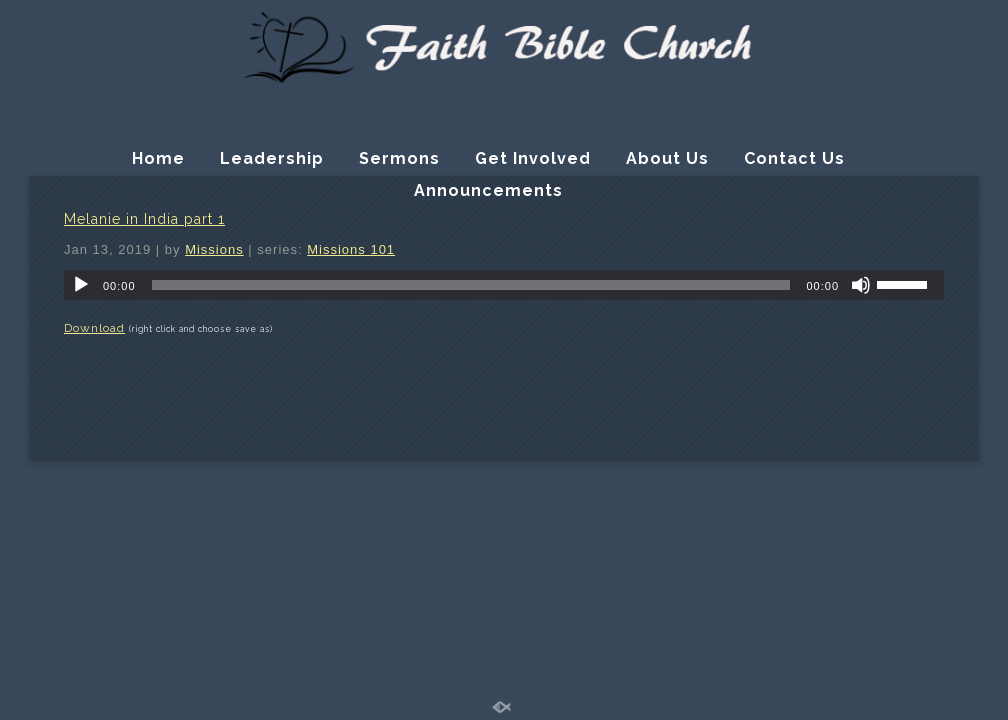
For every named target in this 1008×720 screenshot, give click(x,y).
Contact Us (794, 158)
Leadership (272, 158)
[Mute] (861, 285)
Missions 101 (351, 249)
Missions (214, 249)
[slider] (471, 285)
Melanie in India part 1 (144, 219)
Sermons (399, 158)
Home (158, 158)
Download (94, 328)
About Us (667, 158)
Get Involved (533, 158)
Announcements (488, 190)
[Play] (81, 285)
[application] (504, 285)
